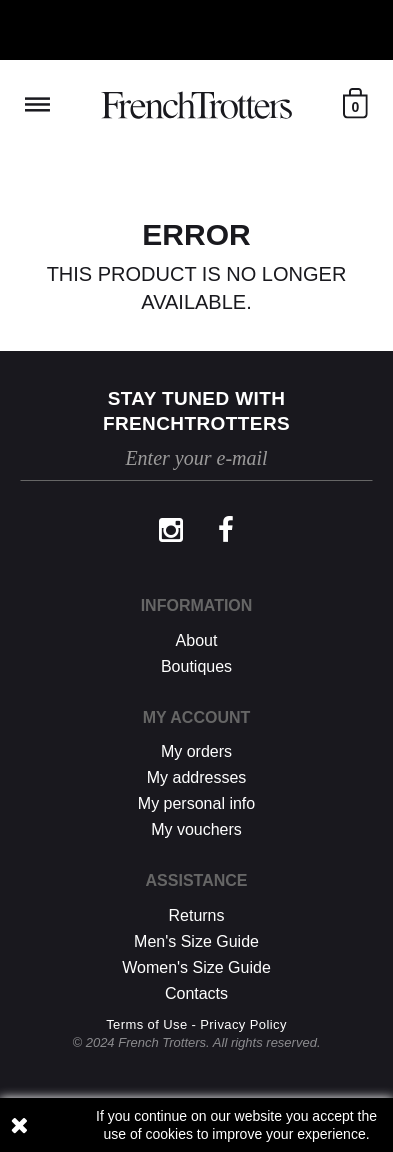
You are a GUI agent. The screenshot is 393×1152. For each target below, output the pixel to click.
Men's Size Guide (196, 941)
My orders (196, 751)
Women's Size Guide (196, 967)
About (197, 640)
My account (197, 717)
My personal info (196, 803)
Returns (196, 915)
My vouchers (196, 829)
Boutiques (196, 666)
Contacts (196, 993)
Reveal (37, 104)
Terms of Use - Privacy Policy (196, 1024)
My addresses (197, 777)
